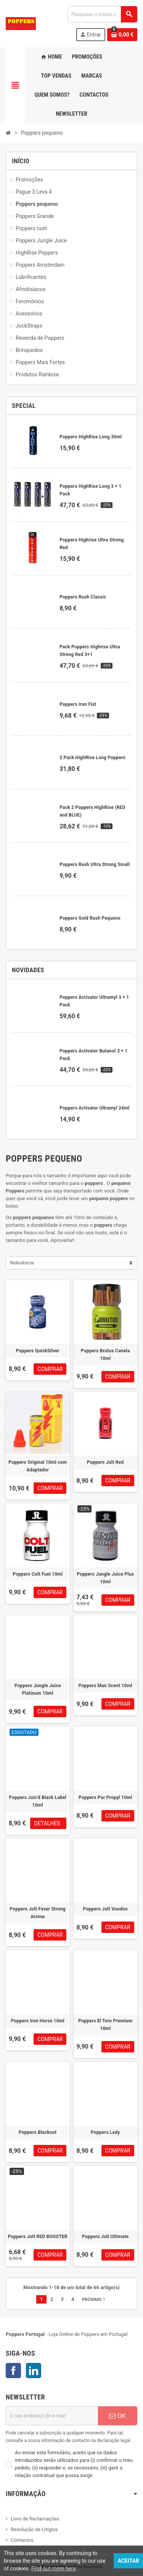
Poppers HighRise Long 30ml (90, 436)
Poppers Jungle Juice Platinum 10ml (37, 1689)
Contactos (22, 2540)
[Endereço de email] (52, 2415)
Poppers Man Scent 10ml (105, 1685)
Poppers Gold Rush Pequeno (90, 918)
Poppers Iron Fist (77, 704)
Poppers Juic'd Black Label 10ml (37, 1801)
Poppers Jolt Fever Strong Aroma (38, 1912)
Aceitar (128, 2561)
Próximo (94, 2299)
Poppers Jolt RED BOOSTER (37, 2236)
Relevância (22, 1263)
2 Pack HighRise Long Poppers (92, 757)
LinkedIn (33, 2370)
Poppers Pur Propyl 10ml (105, 1797)
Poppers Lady (105, 2132)
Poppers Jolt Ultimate (105, 2236)
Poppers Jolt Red (105, 1462)
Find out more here (53, 2568)
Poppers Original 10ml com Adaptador (37, 1466)
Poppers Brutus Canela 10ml (105, 1354)
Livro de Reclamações (35, 2519)
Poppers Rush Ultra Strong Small (94, 864)
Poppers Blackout (37, 2132)
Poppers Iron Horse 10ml (37, 2021)
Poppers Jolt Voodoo (105, 1909)
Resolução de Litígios (34, 2529)
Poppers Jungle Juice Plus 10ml (105, 1577)
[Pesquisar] (102, 14)
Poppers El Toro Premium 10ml (105, 2024)
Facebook (13, 2370)
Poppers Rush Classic (82, 597)
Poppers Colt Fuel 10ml (38, 1574)
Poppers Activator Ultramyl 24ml (94, 1108)
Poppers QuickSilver (37, 1350)
